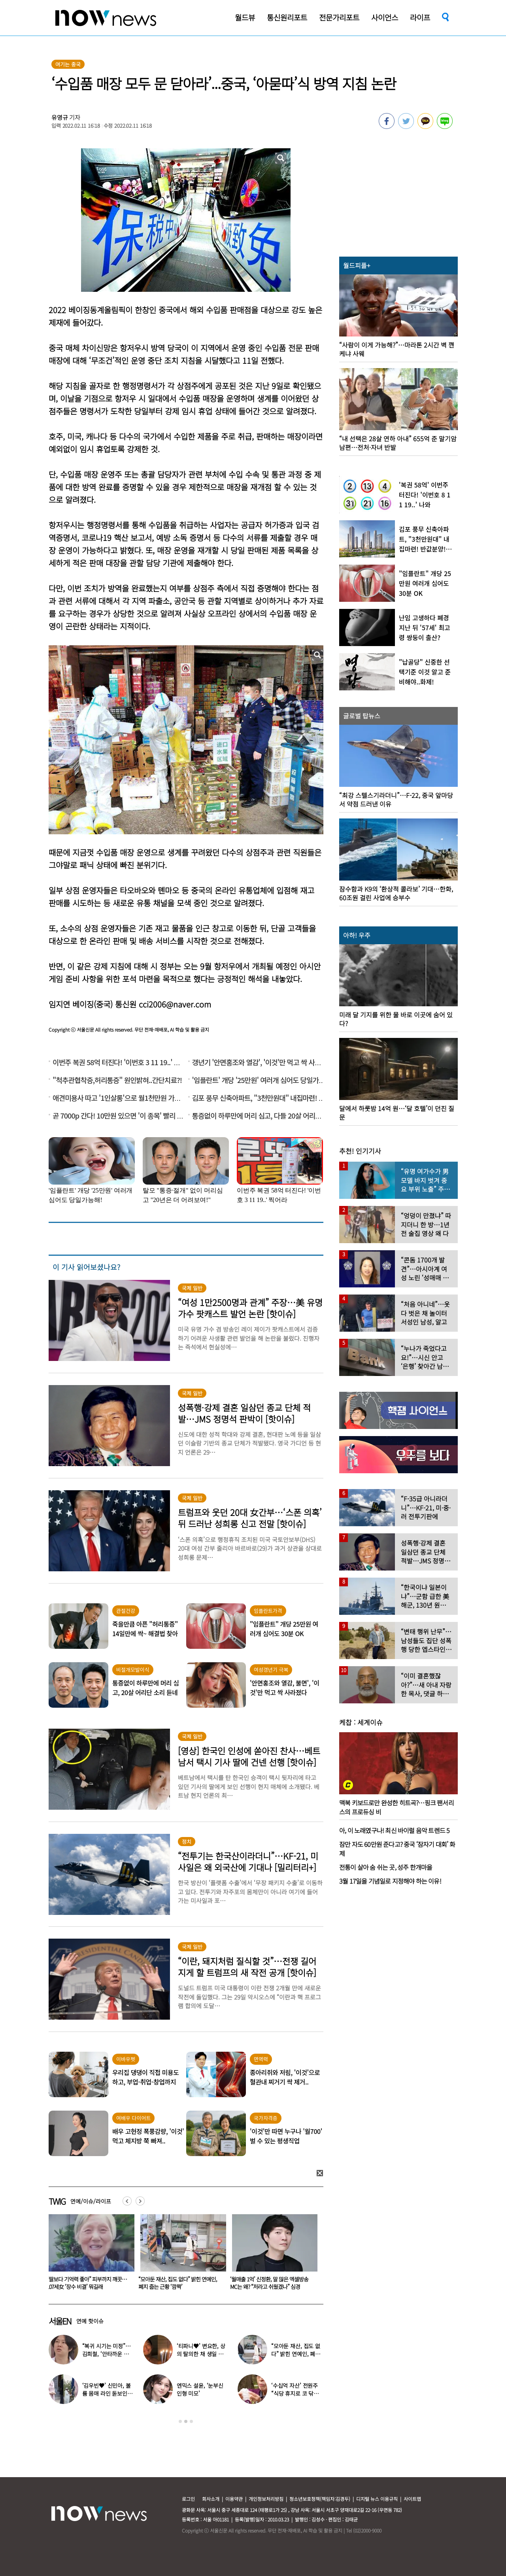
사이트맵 (412, 2498)
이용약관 (234, 2498)
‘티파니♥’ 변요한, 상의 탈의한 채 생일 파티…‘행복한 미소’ (201, 2354)
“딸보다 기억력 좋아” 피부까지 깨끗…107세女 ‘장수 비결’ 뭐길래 (178, 2283)
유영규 (59, 117)
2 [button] (185, 2421)
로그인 (188, 2498)
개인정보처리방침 (266, 2498)
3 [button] (191, 2421)
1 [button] (180, 2421)
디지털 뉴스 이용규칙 (377, 2498)
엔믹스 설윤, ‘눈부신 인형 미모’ (200, 2389)
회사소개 (210, 2498)
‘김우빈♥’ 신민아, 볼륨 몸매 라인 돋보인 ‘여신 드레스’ (106, 2393)
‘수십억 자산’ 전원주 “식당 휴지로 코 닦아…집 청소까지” (294, 2393)
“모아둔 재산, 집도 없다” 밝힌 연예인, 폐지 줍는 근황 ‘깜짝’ (269, 2283)
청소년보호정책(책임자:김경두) (319, 2498)
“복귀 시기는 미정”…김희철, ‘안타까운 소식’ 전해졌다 (106, 2354)
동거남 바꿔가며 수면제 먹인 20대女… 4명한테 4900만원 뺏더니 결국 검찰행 (87, 2283)
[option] (88, 2254)
